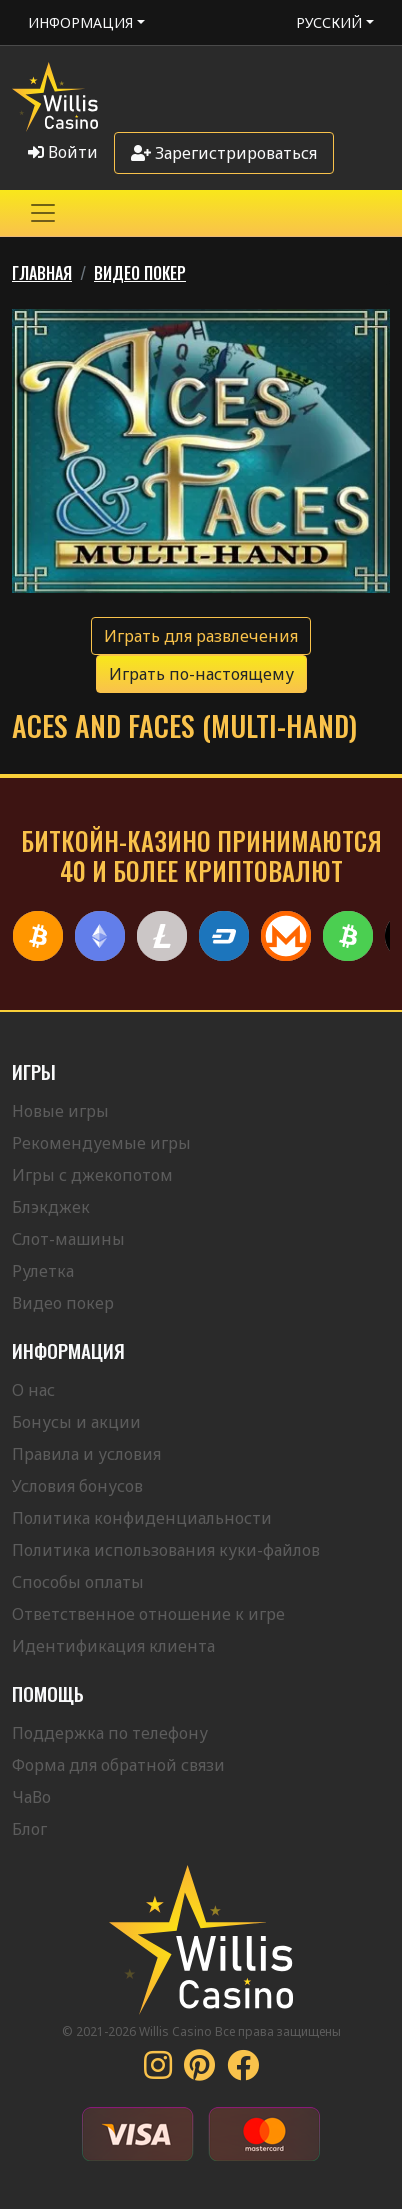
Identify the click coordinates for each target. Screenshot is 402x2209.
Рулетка (43, 1271)
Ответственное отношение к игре (148, 1614)
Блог (29, 1829)
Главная (42, 273)
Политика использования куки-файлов (166, 1550)
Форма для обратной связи (118, 1765)
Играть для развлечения (201, 636)
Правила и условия (86, 1454)
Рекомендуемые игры (101, 1143)
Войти (63, 152)
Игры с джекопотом (92, 1175)
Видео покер (63, 1303)
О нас (33, 1390)
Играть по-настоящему (201, 674)
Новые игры (60, 1111)
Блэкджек (51, 1207)
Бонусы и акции (76, 1422)
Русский (329, 22)
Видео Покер (140, 273)
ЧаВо (31, 1797)
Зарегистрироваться (224, 153)
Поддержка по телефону (110, 1733)
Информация (80, 22)
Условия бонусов (77, 1486)
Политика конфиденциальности (142, 1518)
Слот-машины (68, 1239)
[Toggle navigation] (43, 213)
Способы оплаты (78, 1582)
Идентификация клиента (113, 1646)
